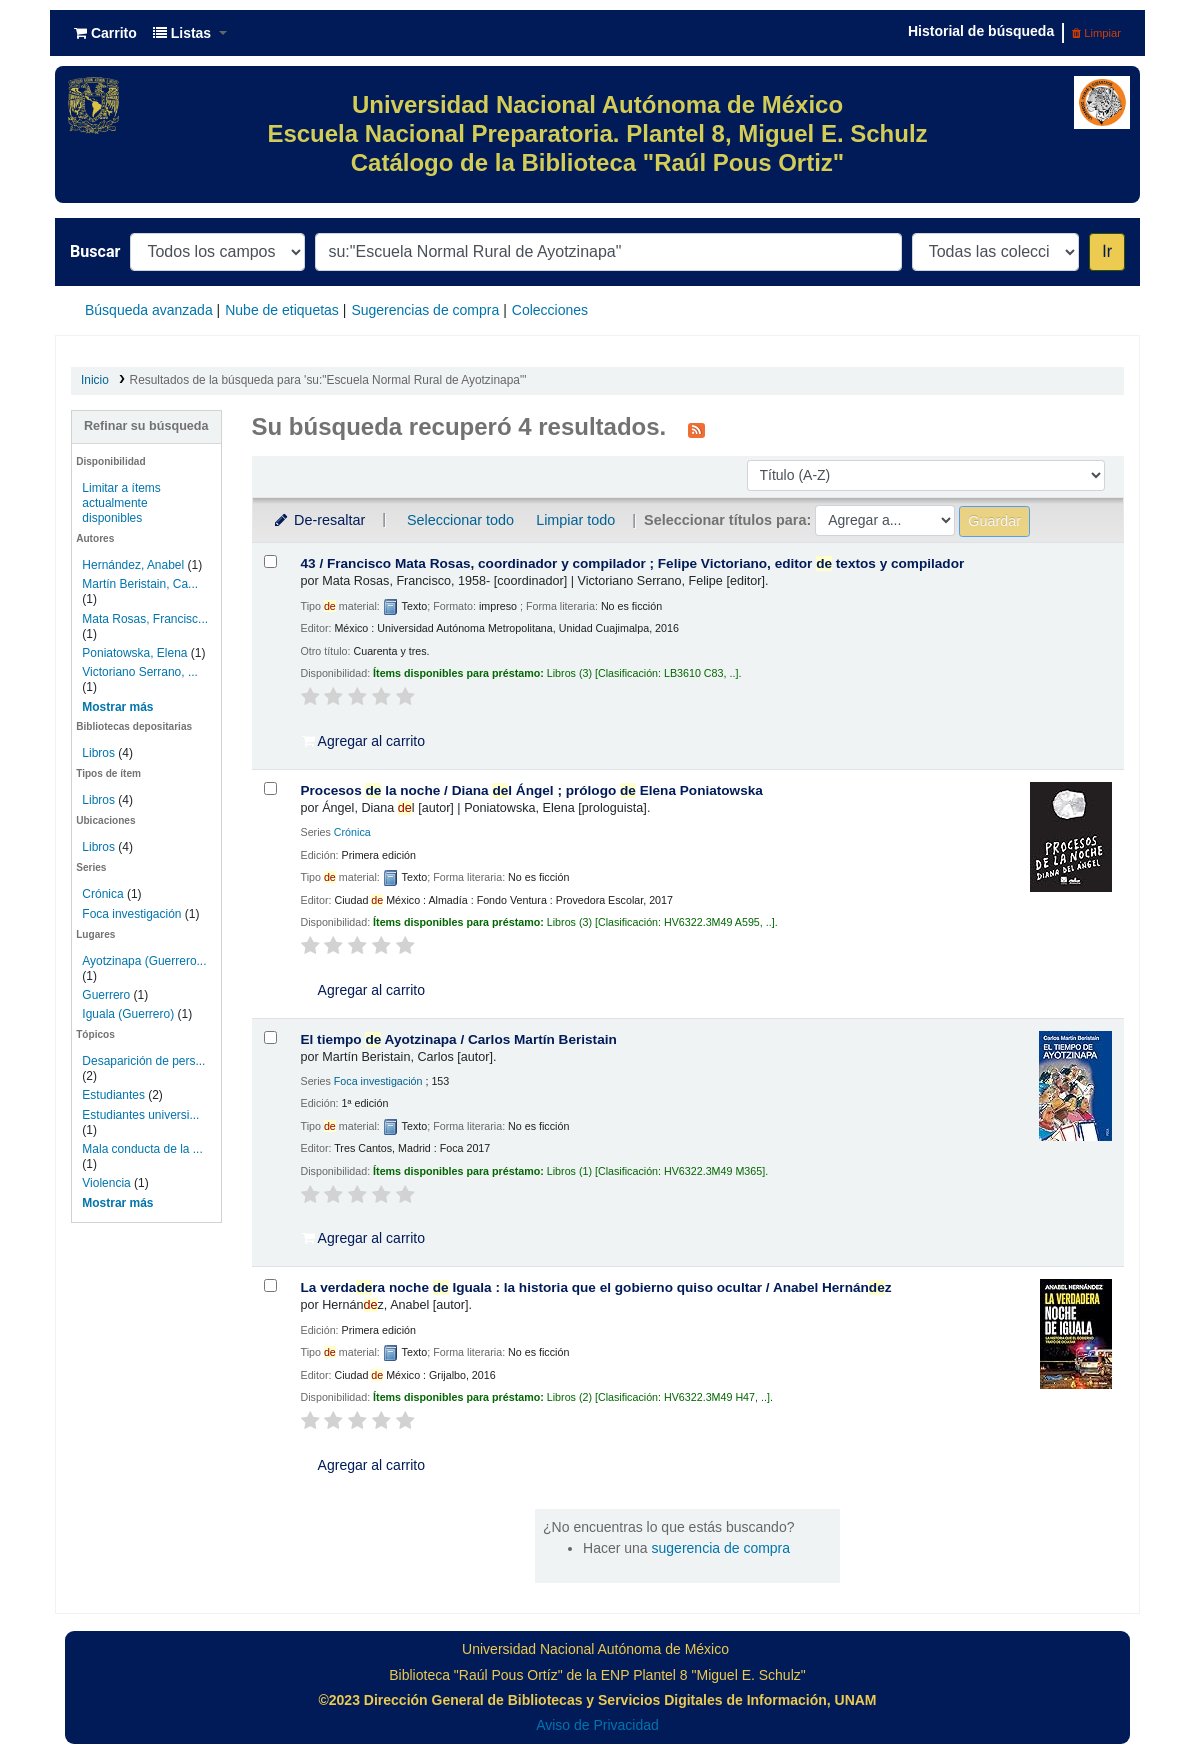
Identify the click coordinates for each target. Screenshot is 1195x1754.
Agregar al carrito (364, 741)
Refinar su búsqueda (146, 426)
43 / (633, 563)
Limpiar (1096, 33)
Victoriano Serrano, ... (140, 672)
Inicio (95, 380)
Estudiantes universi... (140, 1115)
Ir (1107, 251)
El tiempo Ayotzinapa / (459, 1039)
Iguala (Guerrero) (128, 1014)
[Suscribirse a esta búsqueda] (696, 429)
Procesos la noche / (532, 790)
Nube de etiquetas (282, 310)
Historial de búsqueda (981, 31)
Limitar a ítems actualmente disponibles (121, 503)
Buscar (95, 251)
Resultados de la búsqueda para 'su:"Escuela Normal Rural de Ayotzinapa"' (328, 380)
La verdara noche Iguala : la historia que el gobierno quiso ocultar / (596, 1287)
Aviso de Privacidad (597, 1725)
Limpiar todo (575, 520)
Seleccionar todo (460, 520)
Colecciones (550, 310)
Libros (98, 753)
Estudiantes (113, 1095)
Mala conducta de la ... (142, 1149)
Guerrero (106, 995)
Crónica (102, 894)
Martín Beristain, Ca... (140, 584)
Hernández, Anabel (133, 565)
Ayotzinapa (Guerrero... (144, 961)
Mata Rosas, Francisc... (145, 619)
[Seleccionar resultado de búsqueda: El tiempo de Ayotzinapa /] (270, 1037)
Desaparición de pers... (143, 1061)
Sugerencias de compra (425, 310)
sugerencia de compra (721, 1548)
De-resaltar (319, 520)
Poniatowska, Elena (134, 653)
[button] (105, 33)
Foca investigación (131, 914)
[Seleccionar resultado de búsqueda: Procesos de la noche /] (270, 788)
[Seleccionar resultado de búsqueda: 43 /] (270, 561)
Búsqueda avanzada (149, 310)
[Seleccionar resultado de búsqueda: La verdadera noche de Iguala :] (270, 1285)
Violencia (106, 1183)
